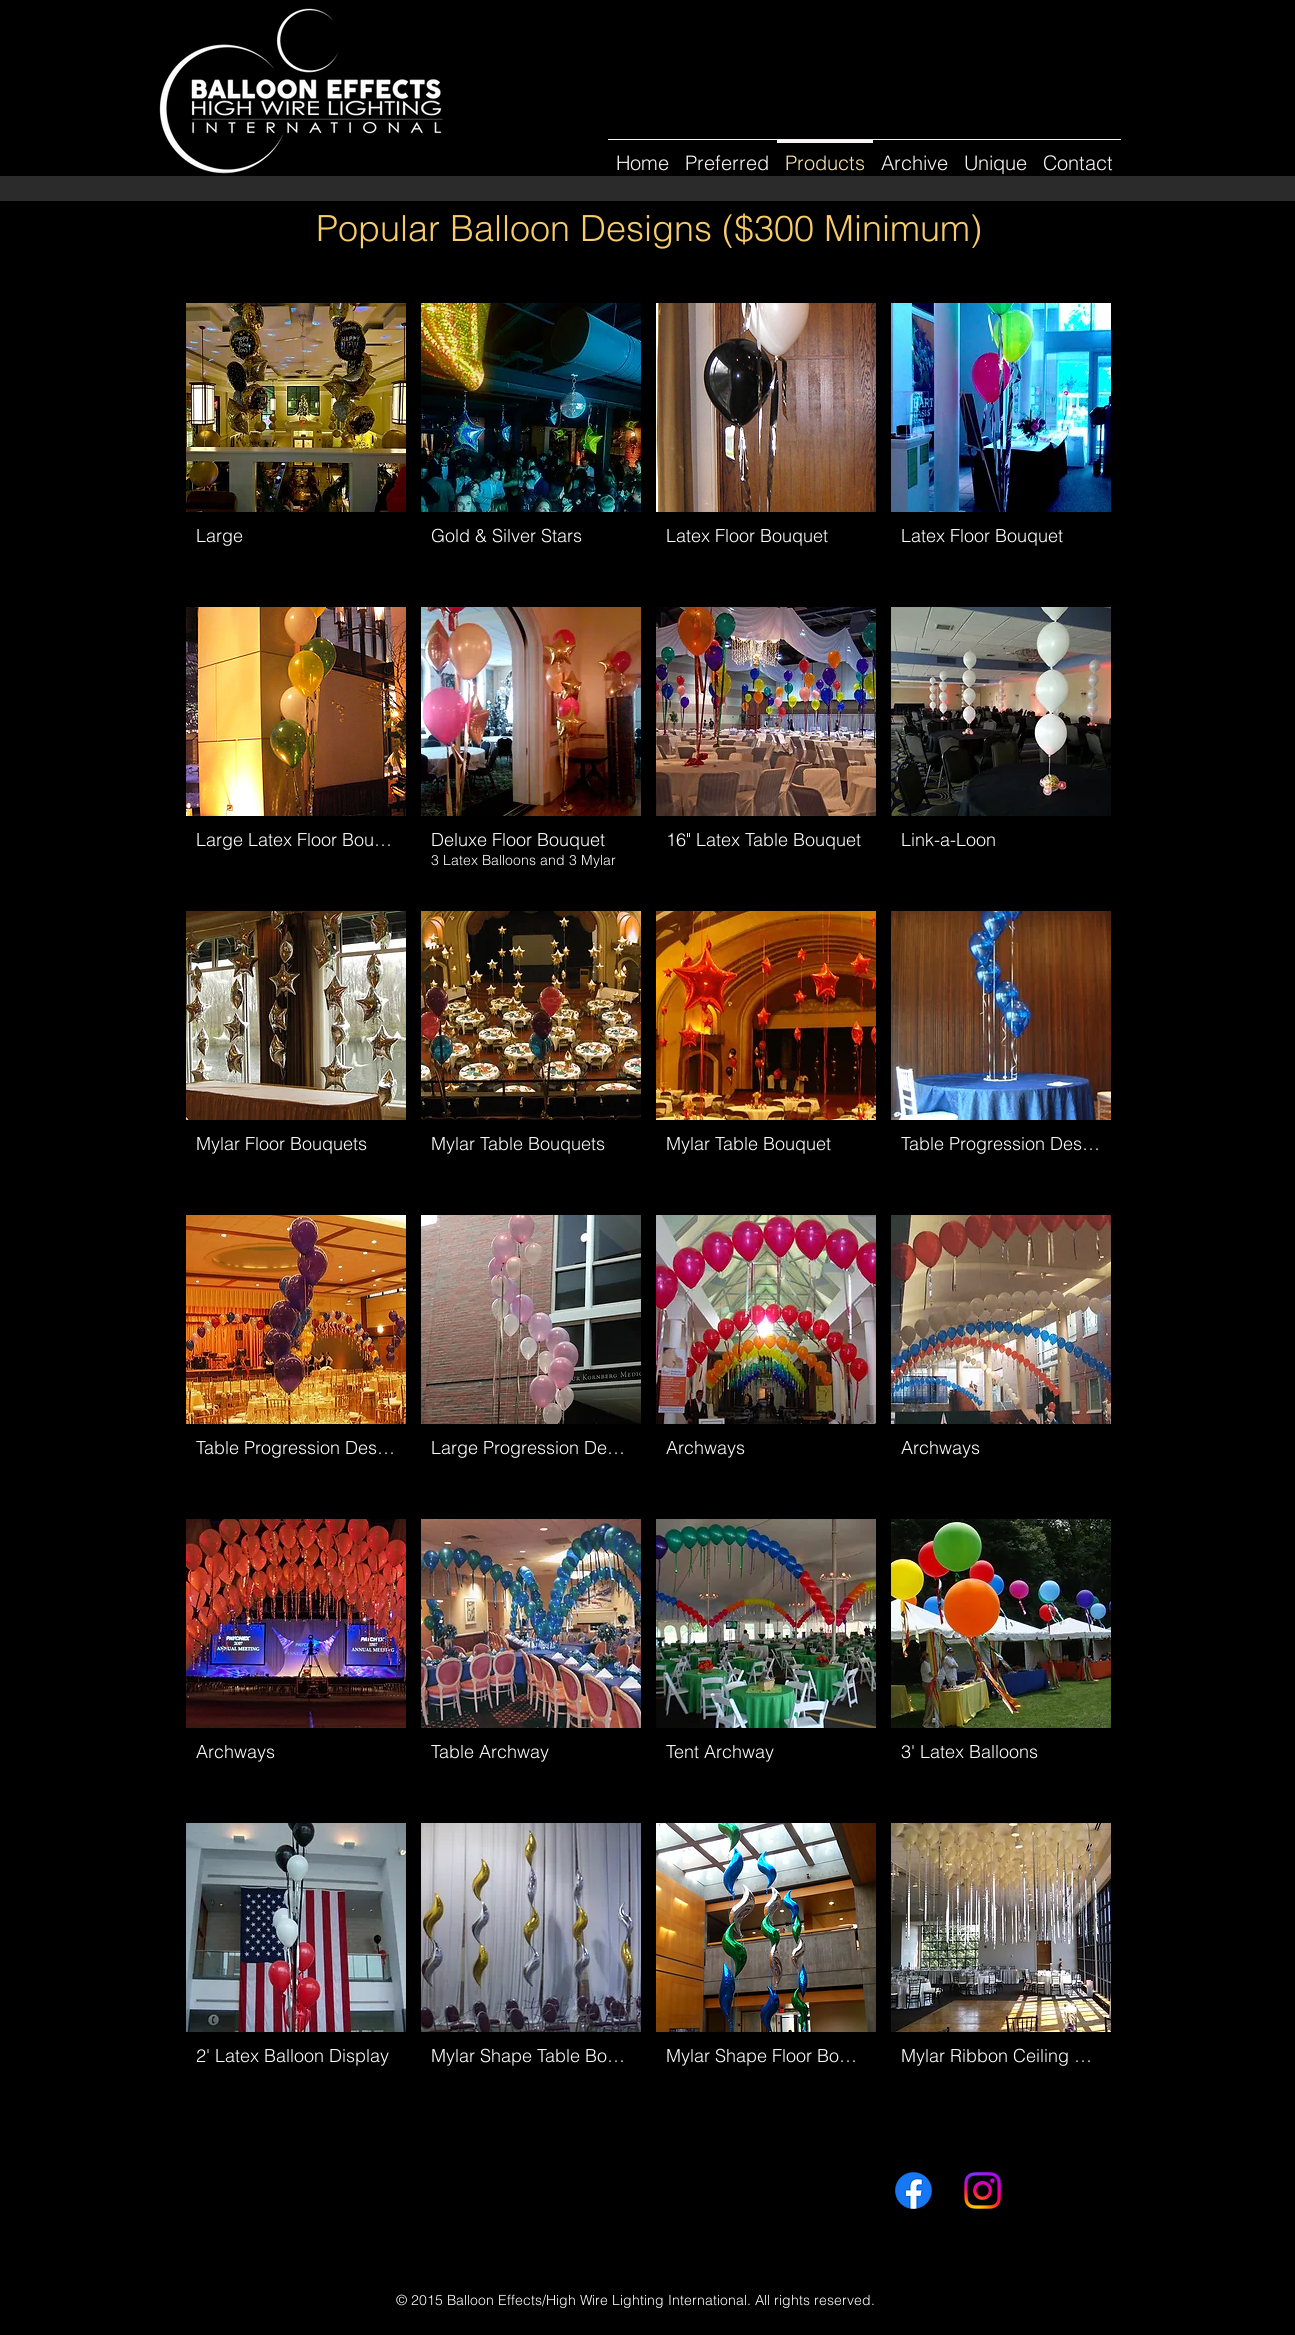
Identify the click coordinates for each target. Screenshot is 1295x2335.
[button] (914, 154)
